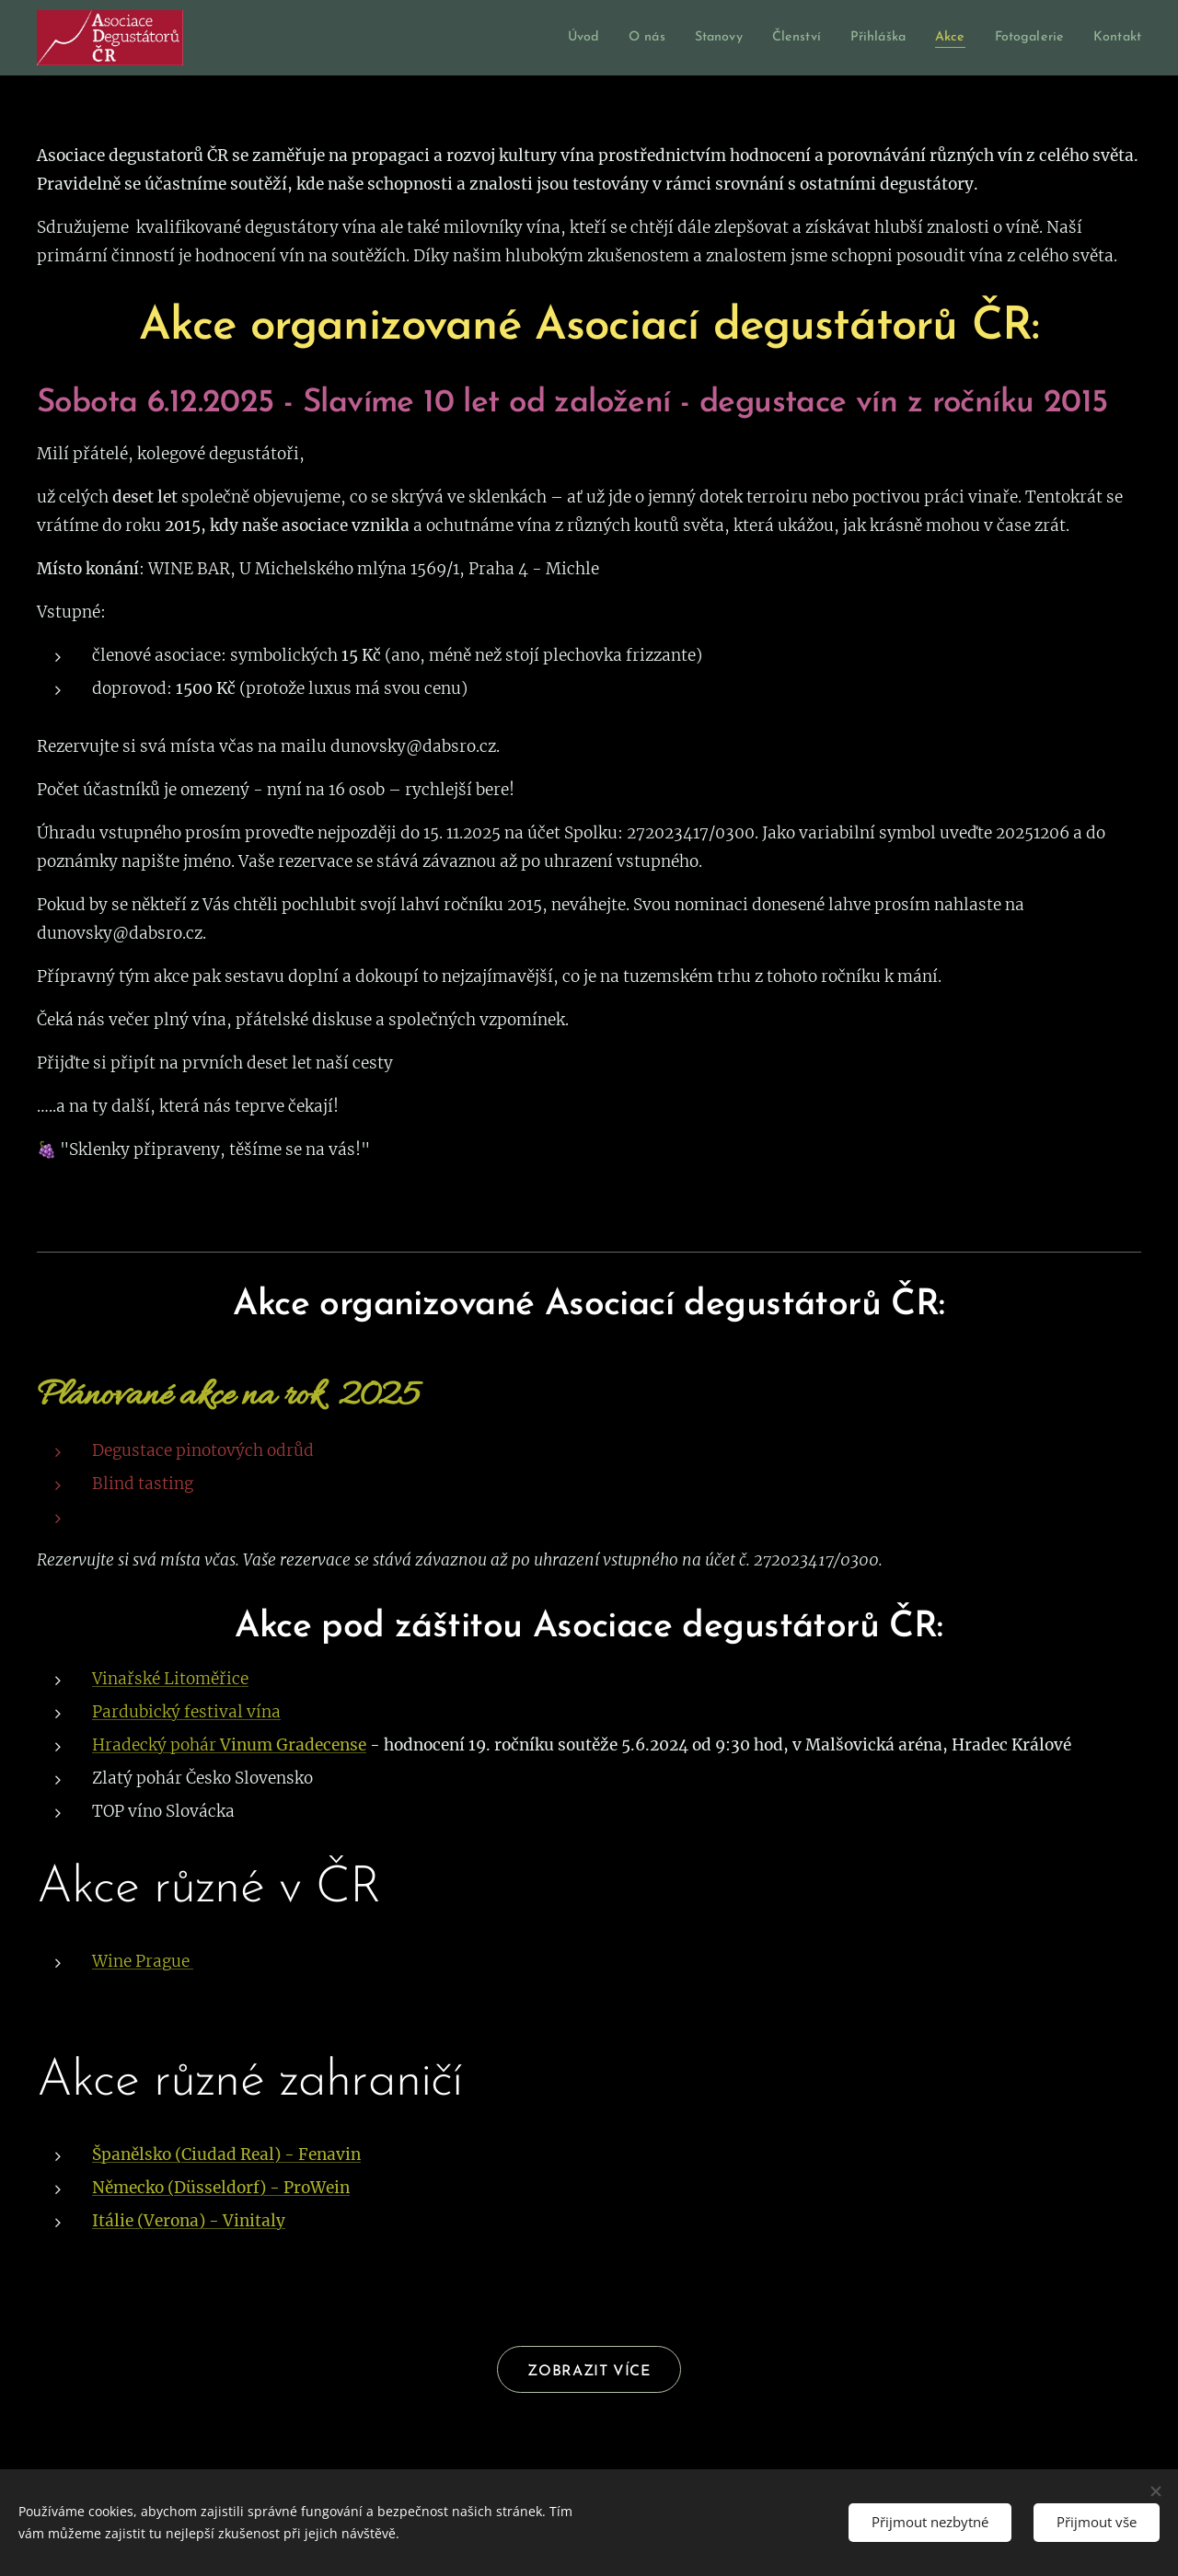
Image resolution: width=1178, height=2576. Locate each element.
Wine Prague (142, 1961)
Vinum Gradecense (293, 1745)
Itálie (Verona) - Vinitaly (188, 2221)
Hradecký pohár (156, 1745)
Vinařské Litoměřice (170, 1679)
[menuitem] (537, 38)
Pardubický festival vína (186, 1712)
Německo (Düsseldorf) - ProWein (221, 2187)
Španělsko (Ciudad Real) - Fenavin (226, 2154)
